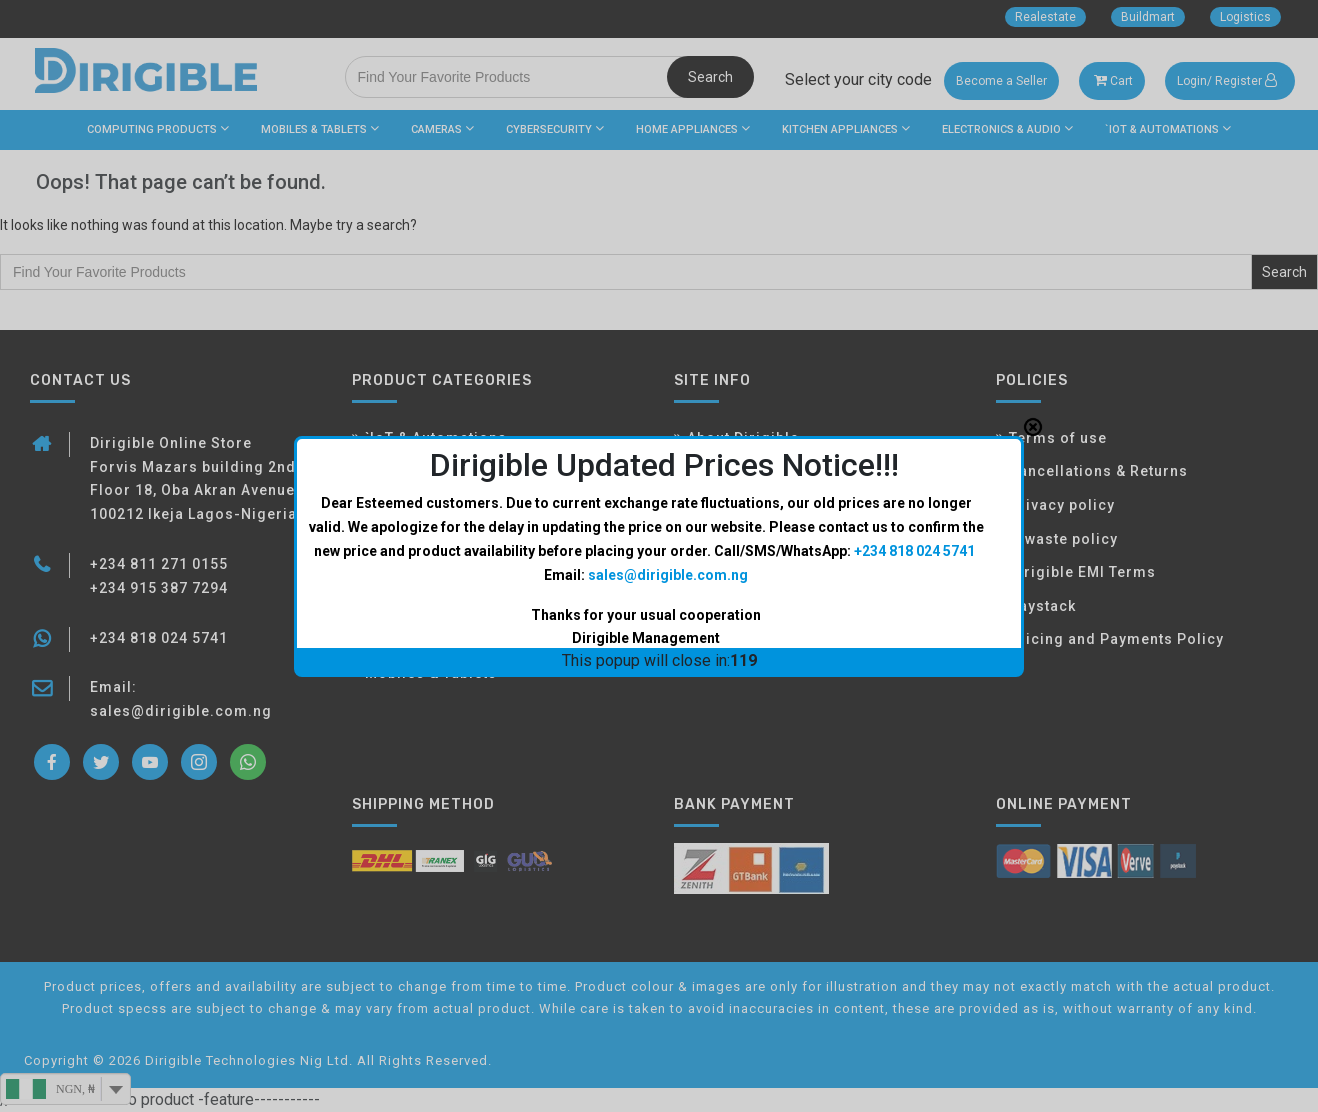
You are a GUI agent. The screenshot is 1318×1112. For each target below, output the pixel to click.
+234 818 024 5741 (914, 358)
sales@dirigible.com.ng (668, 382)
